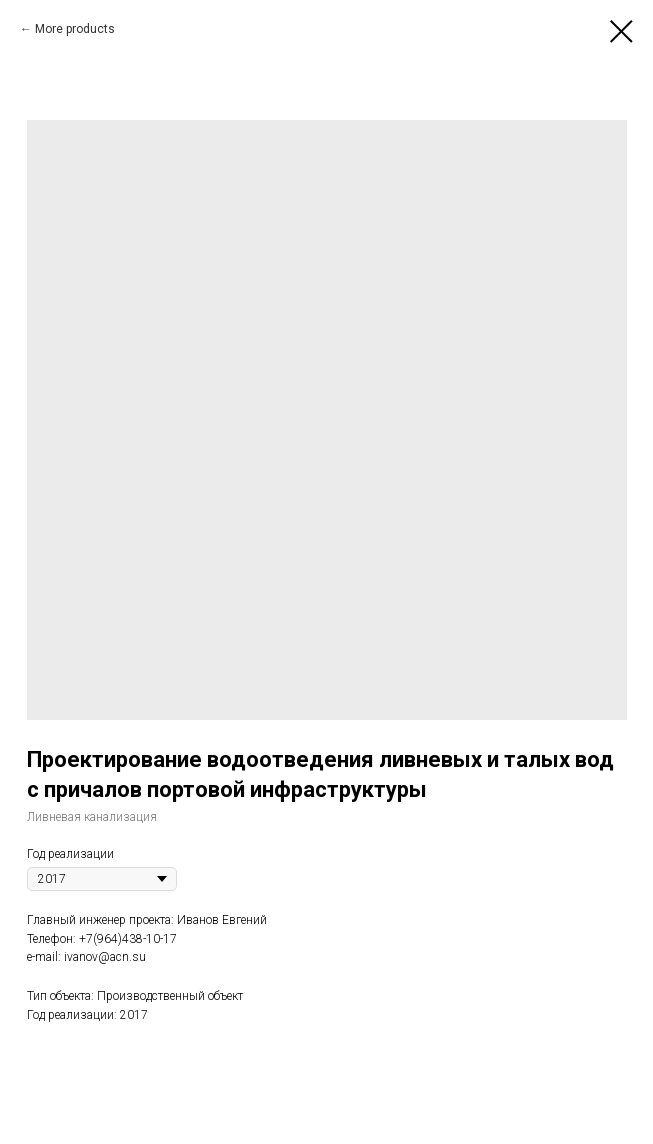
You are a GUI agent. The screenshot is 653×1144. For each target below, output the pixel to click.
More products (75, 29)
